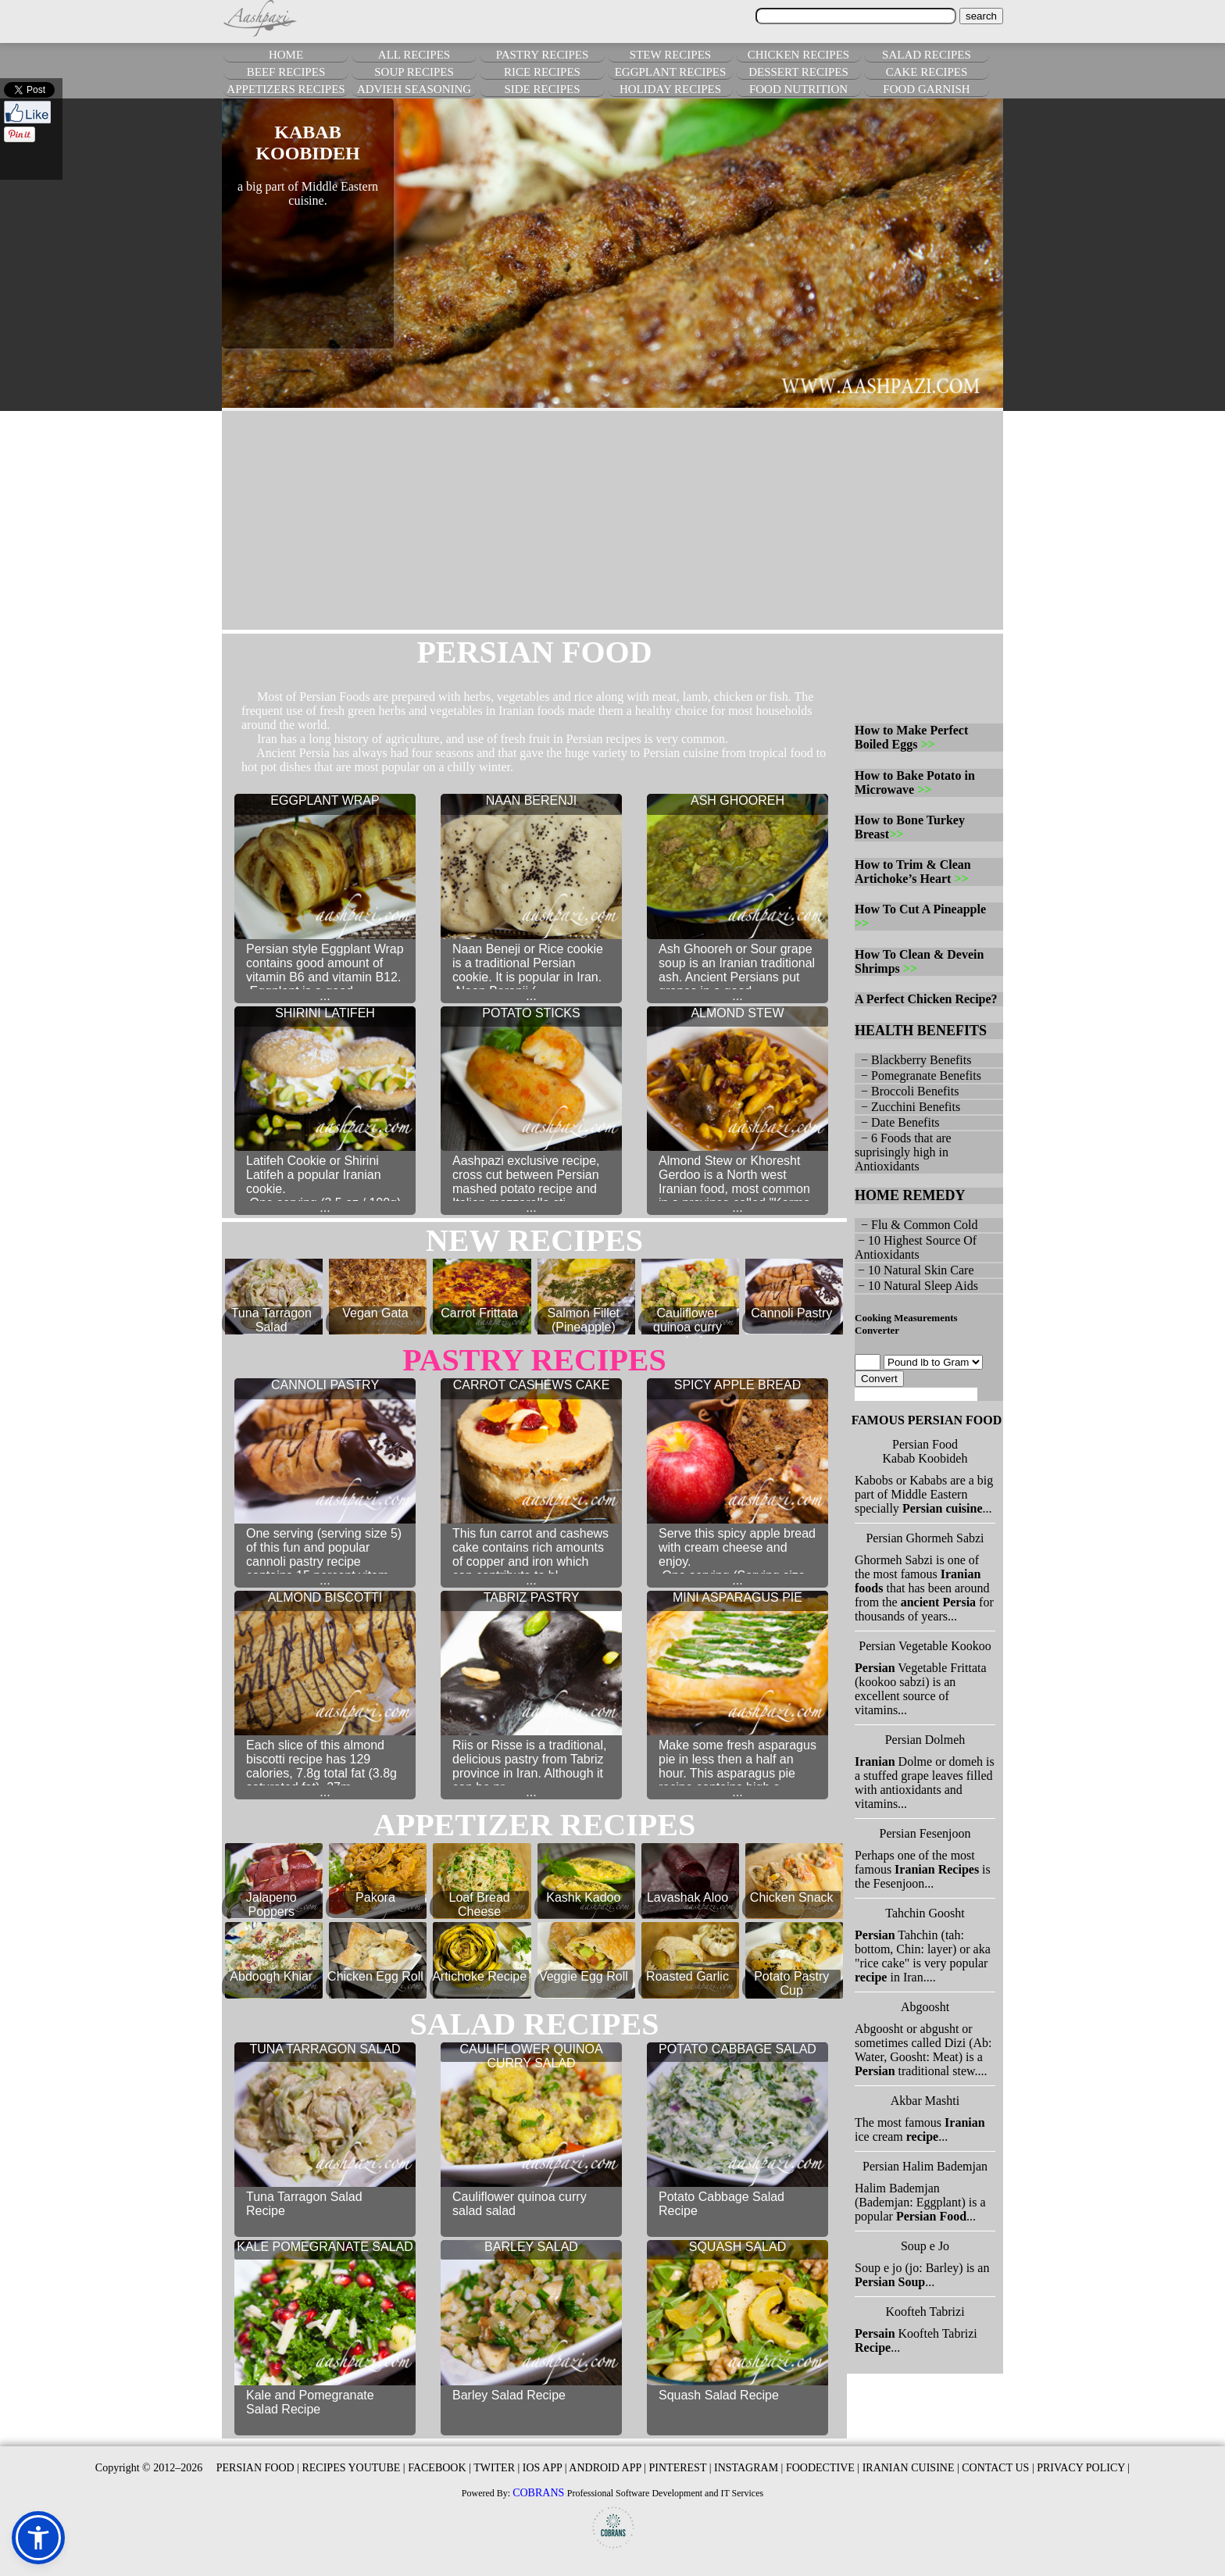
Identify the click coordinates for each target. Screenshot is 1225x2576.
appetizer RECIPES (534, 1824)
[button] (38, 2537)
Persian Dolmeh (925, 1739)
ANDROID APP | (607, 2468)
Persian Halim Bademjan (925, 2166)
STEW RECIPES (670, 54)
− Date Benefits (897, 1122)
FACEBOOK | (439, 2468)
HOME (286, 54)
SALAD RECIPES (926, 54)
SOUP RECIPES (414, 72)
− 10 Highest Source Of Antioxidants (916, 1247)
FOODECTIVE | (822, 2468)
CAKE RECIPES (927, 72)
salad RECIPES (534, 2024)
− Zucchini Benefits (907, 1106)
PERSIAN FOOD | (257, 2468)
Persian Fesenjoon (925, 1833)
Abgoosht (925, 2006)
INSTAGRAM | (748, 2468)
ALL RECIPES (414, 54)
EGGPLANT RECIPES (671, 72)
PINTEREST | (680, 2468)
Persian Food (925, 1444)
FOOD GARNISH (926, 89)
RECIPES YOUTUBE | (353, 2468)
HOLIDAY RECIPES (670, 89)
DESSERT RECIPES (798, 72)
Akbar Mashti (925, 2100)
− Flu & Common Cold (916, 1224)
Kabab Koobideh (925, 1458)
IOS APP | (545, 2468)
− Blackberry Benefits (913, 1059)
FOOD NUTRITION (798, 89)
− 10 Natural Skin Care (914, 1270)
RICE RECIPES (542, 72)
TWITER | (496, 2468)
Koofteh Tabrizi (924, 2311)
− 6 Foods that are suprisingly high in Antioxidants (903, 1152)
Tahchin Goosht (925, 1913)
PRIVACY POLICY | (1083, 2468)
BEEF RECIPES (286, 72)
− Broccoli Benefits (907, 1091)
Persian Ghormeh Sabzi (925, 1538)
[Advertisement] (612, 520)
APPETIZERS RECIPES (286, 89)
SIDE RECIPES (542, 89)
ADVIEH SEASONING (414, 89)
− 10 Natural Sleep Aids (916, 1285)
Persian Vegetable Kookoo (925, 1645)
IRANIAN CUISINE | (910, 2468)
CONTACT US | (998, 2468)
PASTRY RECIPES (542, 54)
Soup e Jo (925, 2246)
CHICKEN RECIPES (798, 54)
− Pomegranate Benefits (918, 1075)
